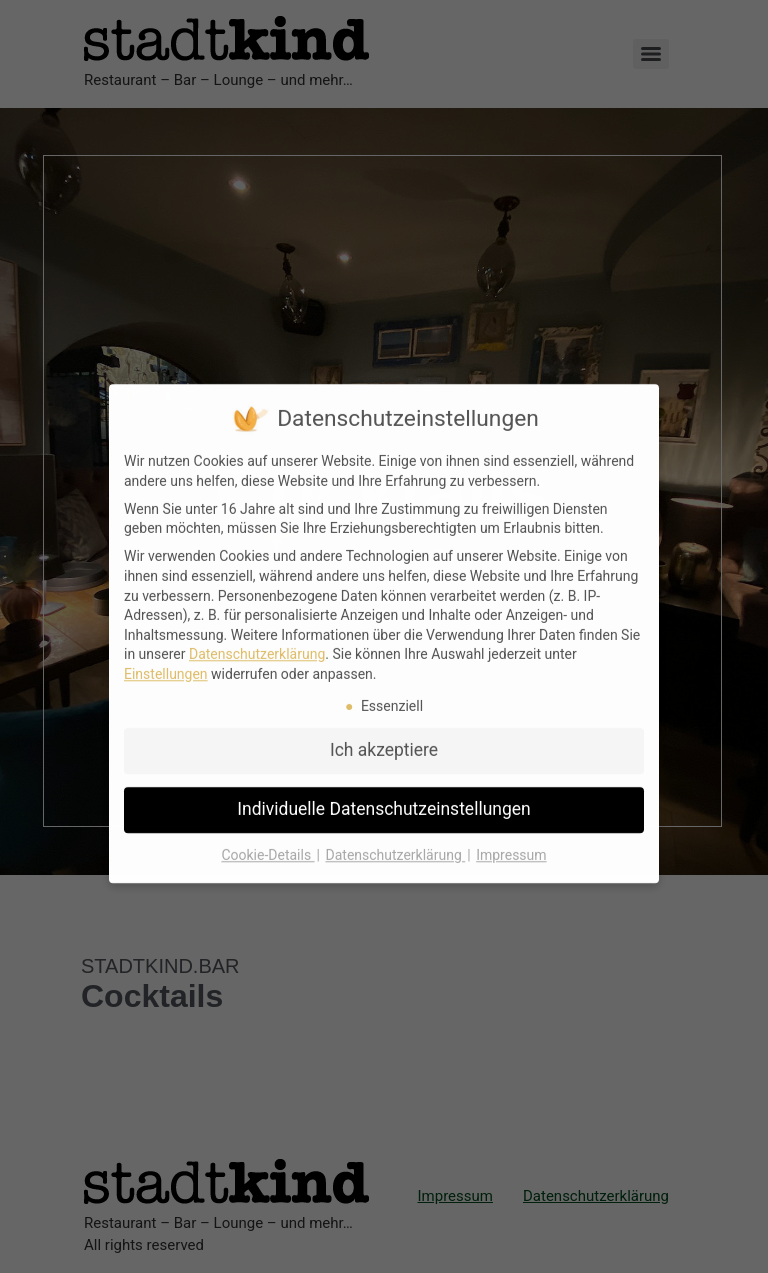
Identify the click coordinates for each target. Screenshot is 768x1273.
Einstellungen (166, 660)
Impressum (511, 841)
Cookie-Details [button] (267, 841)
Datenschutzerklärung (257, 640)
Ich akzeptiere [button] (384, 736)
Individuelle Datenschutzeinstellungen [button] (383, 795)
